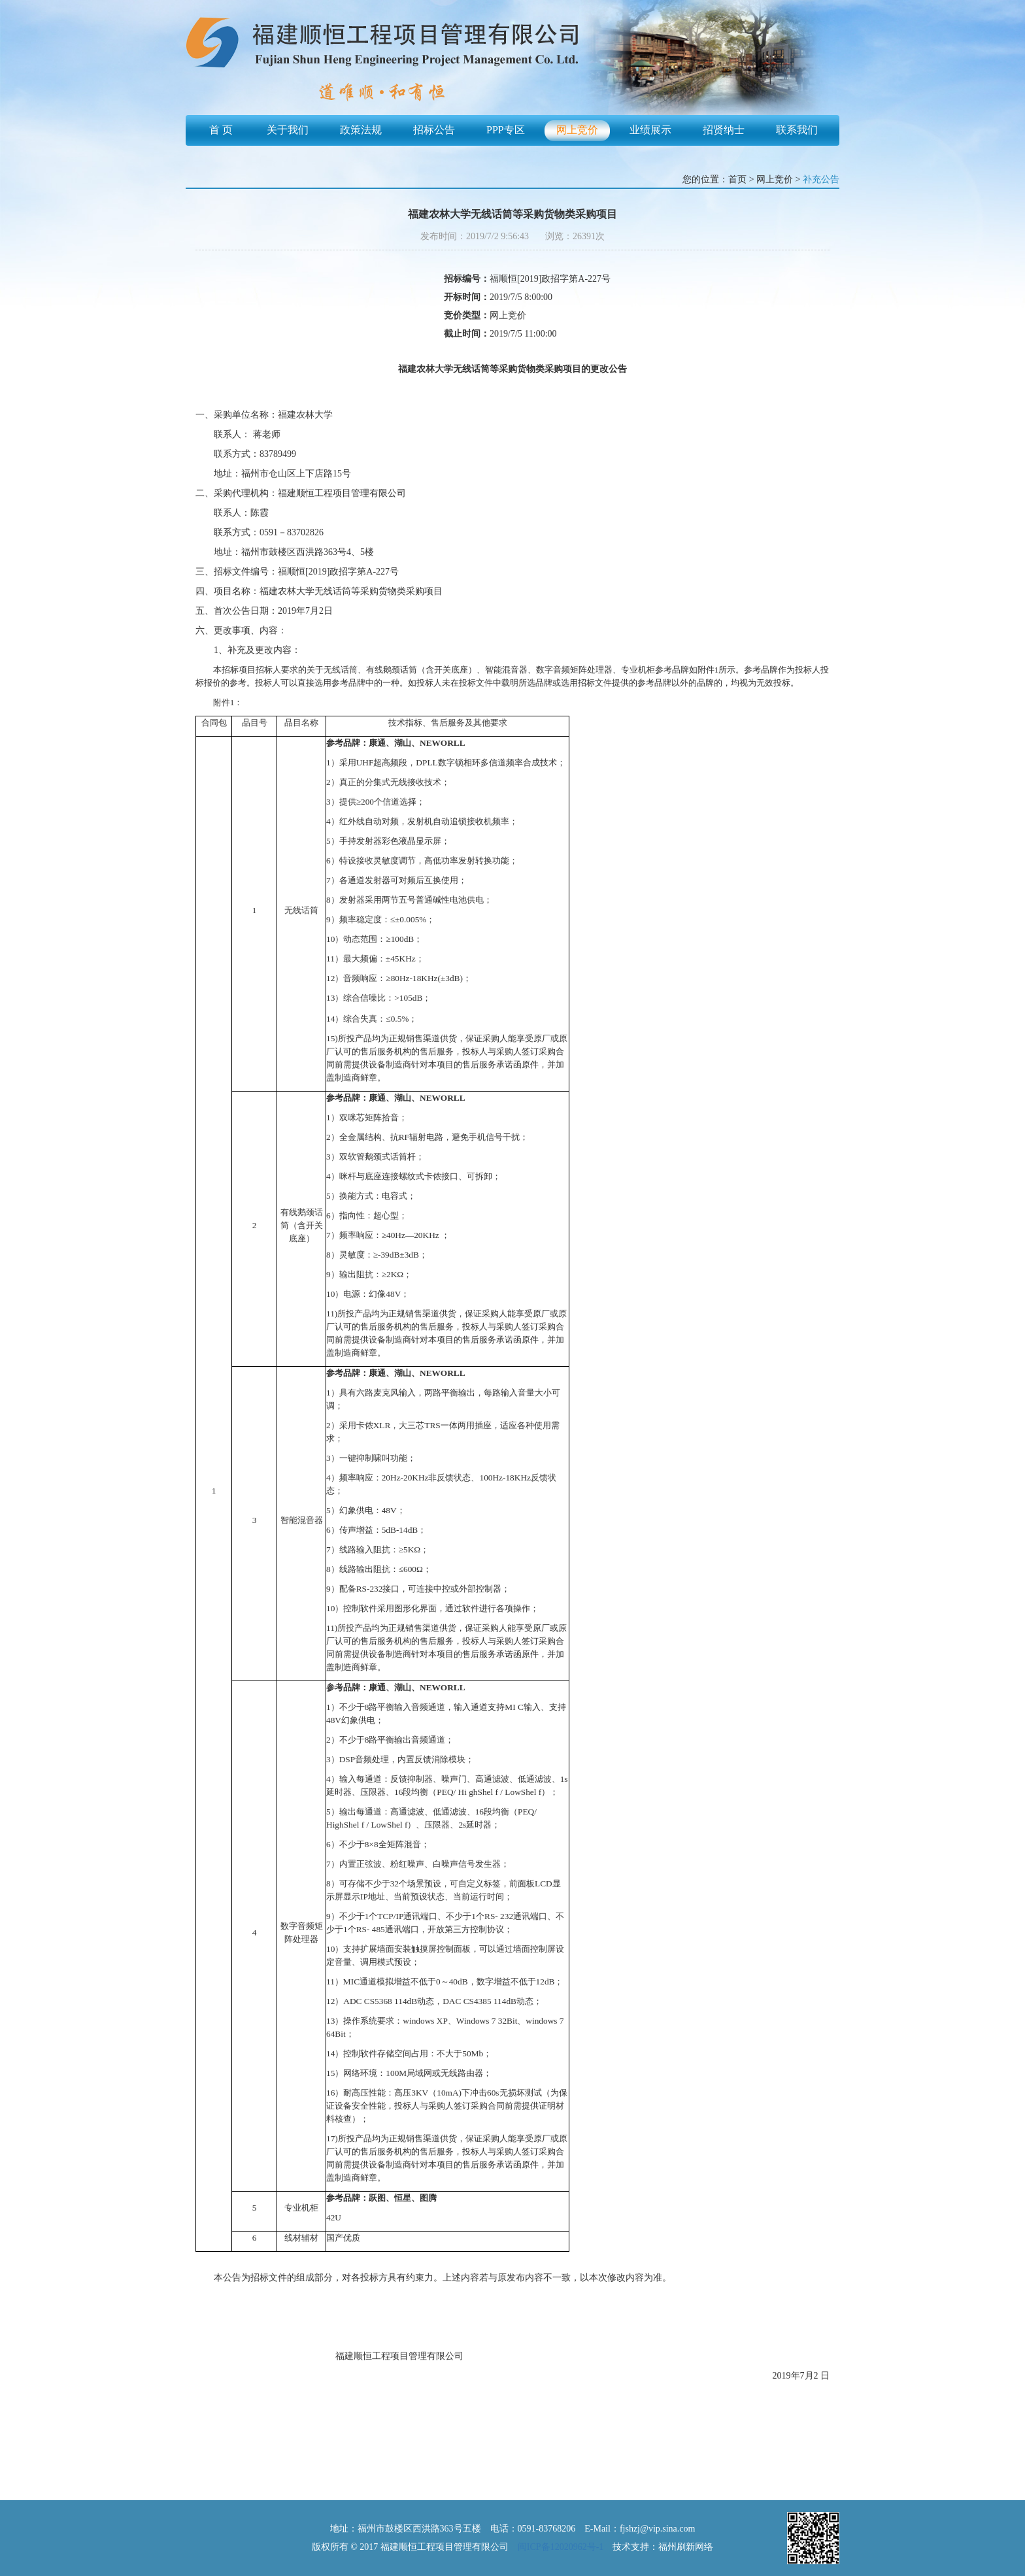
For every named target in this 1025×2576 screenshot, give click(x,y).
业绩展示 (650, 129)
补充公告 (821, 179)
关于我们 (288, 129)
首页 (737, 179)
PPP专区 (505, 129)
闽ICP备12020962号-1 (560, 2547)
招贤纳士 (724, 129)
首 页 (221, 129)
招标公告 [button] (434, 129)
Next (815, 69)
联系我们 (797, 129)
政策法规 (361, 129)
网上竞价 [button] (577, 129)
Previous (210, 69)
